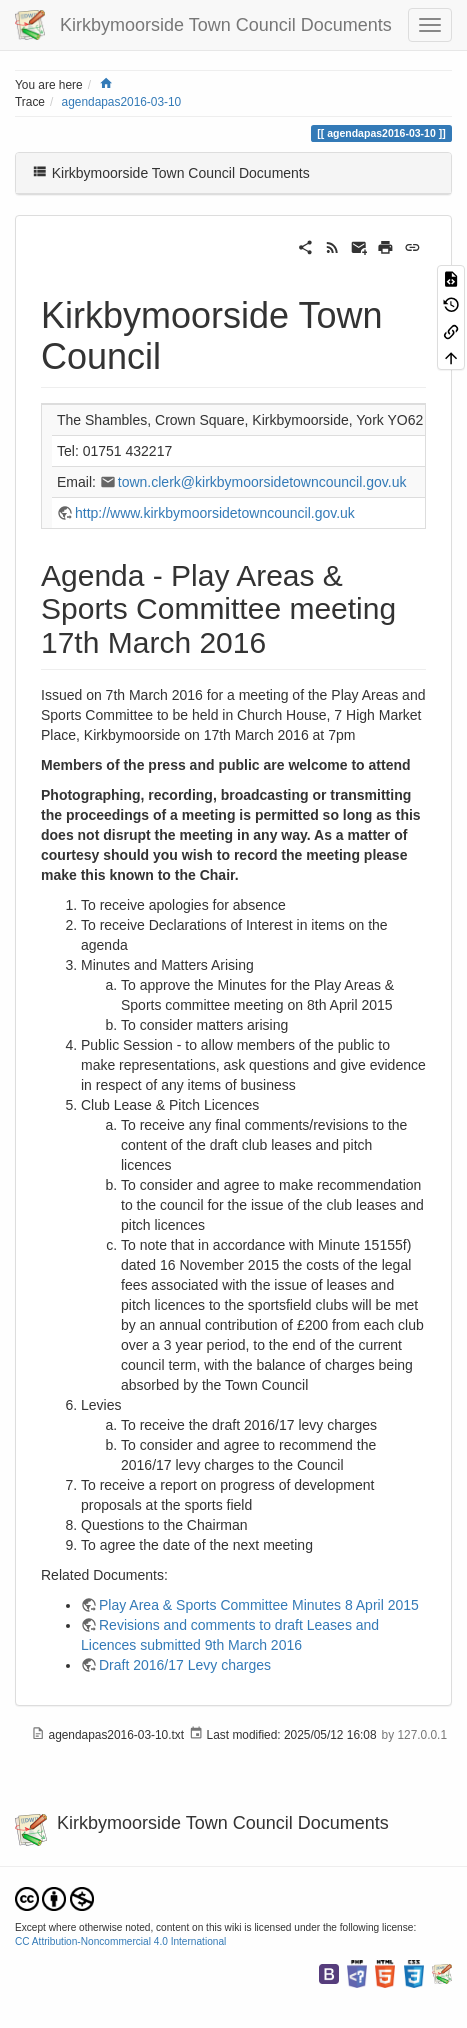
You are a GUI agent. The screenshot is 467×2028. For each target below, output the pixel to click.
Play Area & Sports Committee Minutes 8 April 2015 (259, 1605)
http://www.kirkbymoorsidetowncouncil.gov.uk (215, 513)
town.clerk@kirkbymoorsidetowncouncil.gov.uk (262, 482)
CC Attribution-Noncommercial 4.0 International (120, 1941)
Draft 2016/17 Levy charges (185, 1665)
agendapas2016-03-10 (122, 102)
